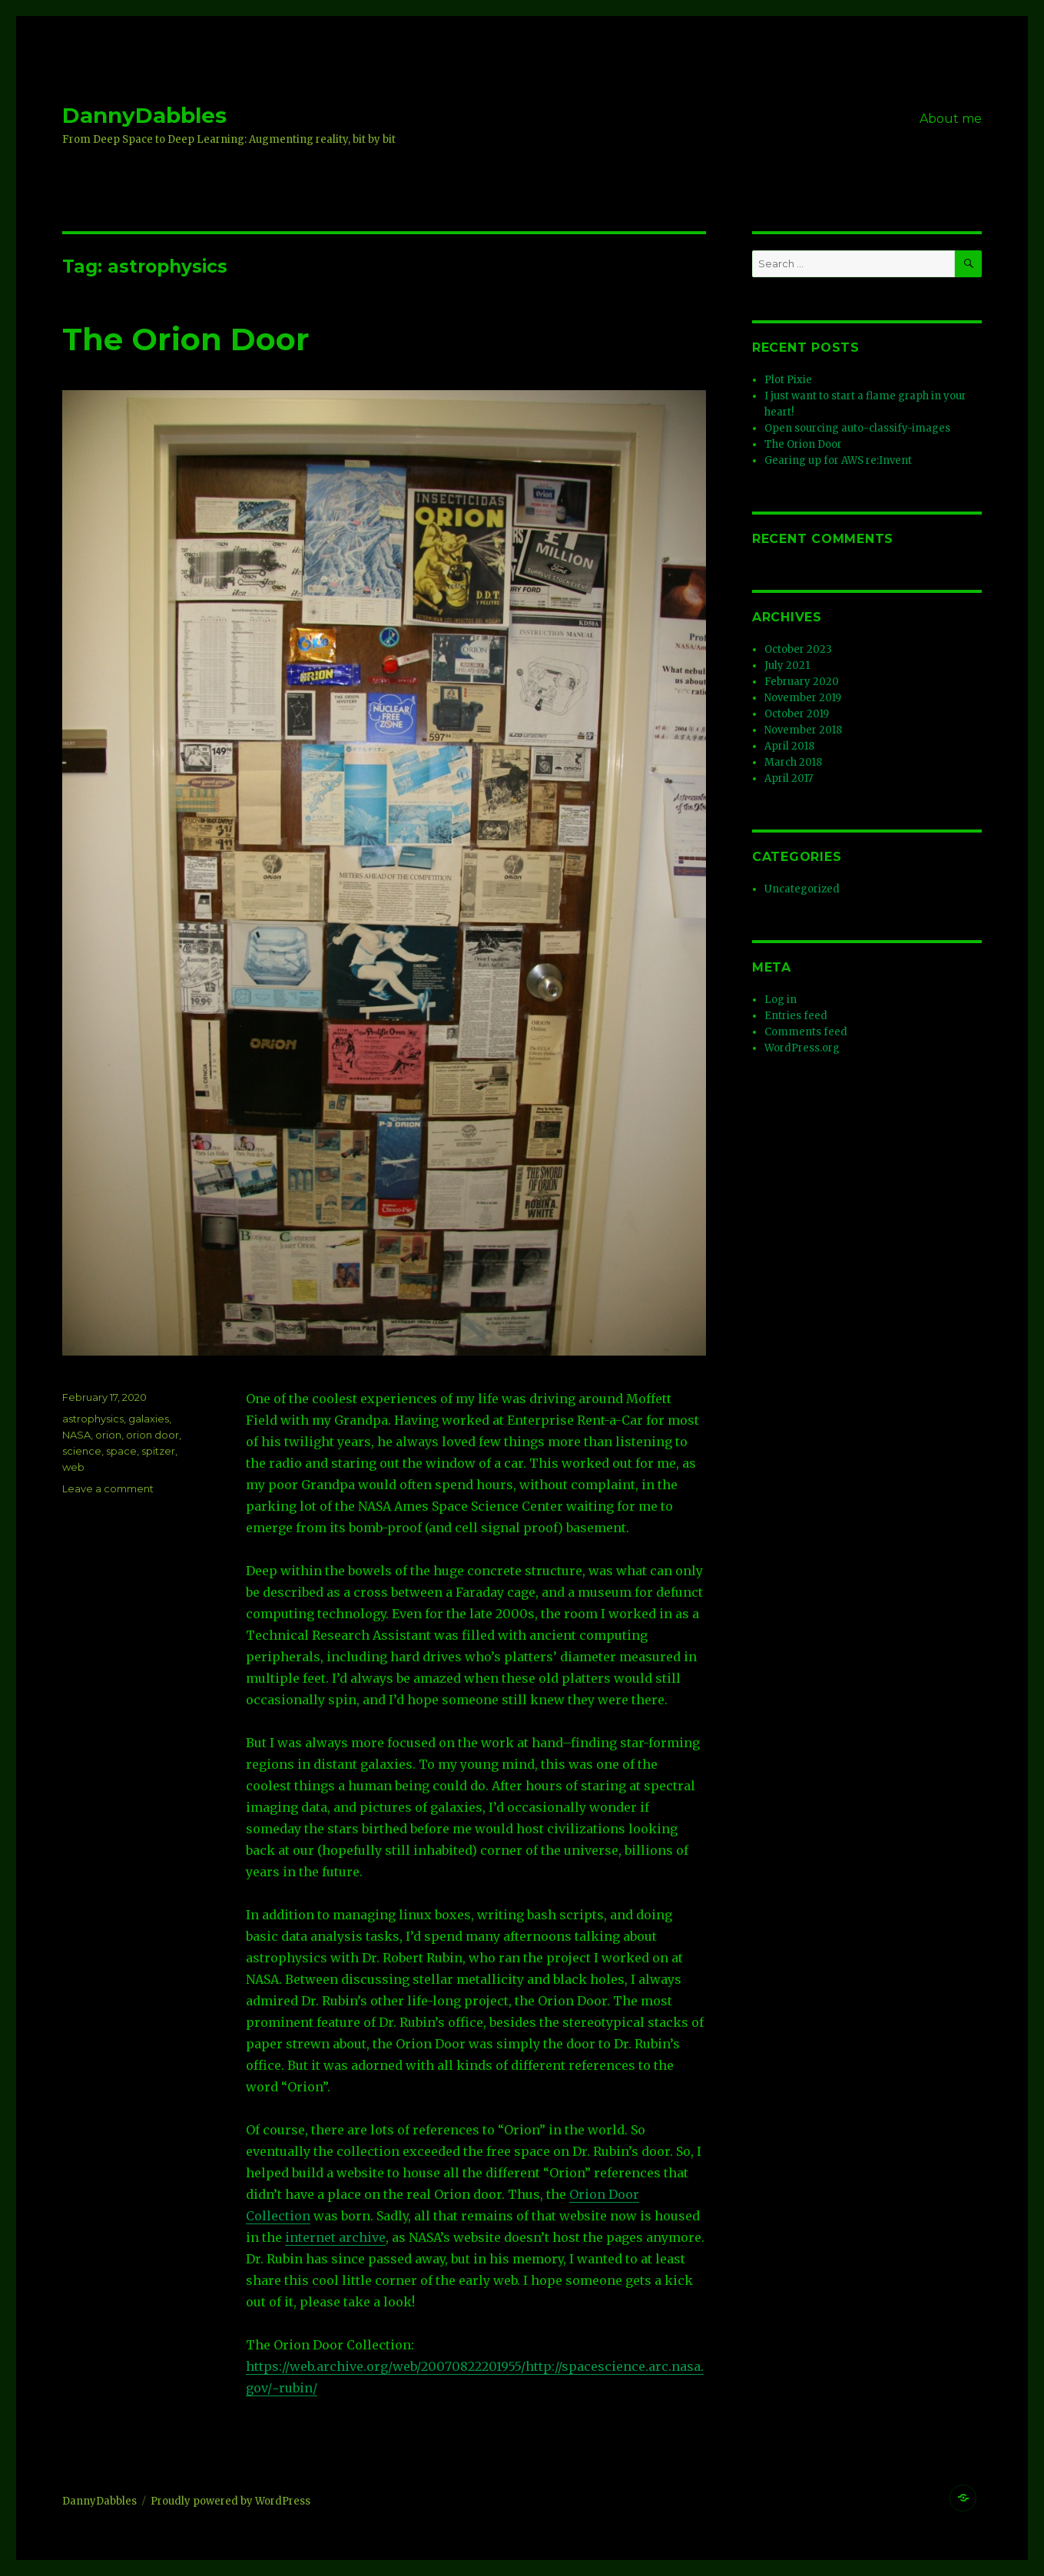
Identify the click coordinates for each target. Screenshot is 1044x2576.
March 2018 (793, 762)
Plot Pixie (788, 379)
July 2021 (787, 665)
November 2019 (802, 697)
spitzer (158, 1451)
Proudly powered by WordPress (230, 2501)
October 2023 (798, 649)
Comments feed (805, 1031)
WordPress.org (802, 1048)
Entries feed (795, 1015)
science (81, 1451)
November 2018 (803, 730)
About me (951, 118)
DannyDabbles (144, 115)
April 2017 (788, 778)
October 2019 (796, 713)
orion (108, 1435)
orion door (152, 1435)
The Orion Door (186, 339)
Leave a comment (108, 1488)
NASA (76, 1435)
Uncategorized (802, 889)
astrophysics (93, 1418)
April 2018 (789, 746)
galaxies (148, 1418)
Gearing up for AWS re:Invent (838, 460)
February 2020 (801, 681)
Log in (780, 999)
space (121, 1451)
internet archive (335, 2237)
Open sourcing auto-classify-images (857, 428)
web (73, 1467)
